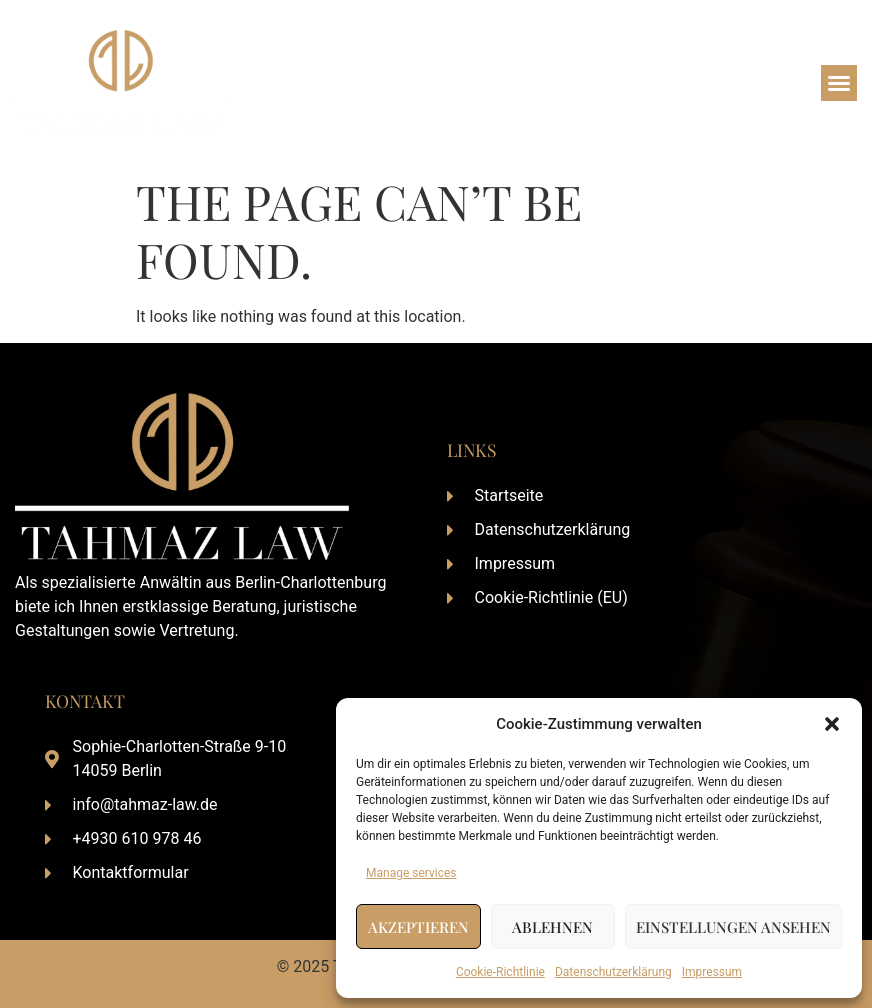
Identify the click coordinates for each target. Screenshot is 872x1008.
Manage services (411, 873)
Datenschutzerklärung (613, 972)
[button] (832, 724)
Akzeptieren (418, 927)
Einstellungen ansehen (733, 927)
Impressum (712, 972)
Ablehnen (552, 927)
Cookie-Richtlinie (500, 972)
